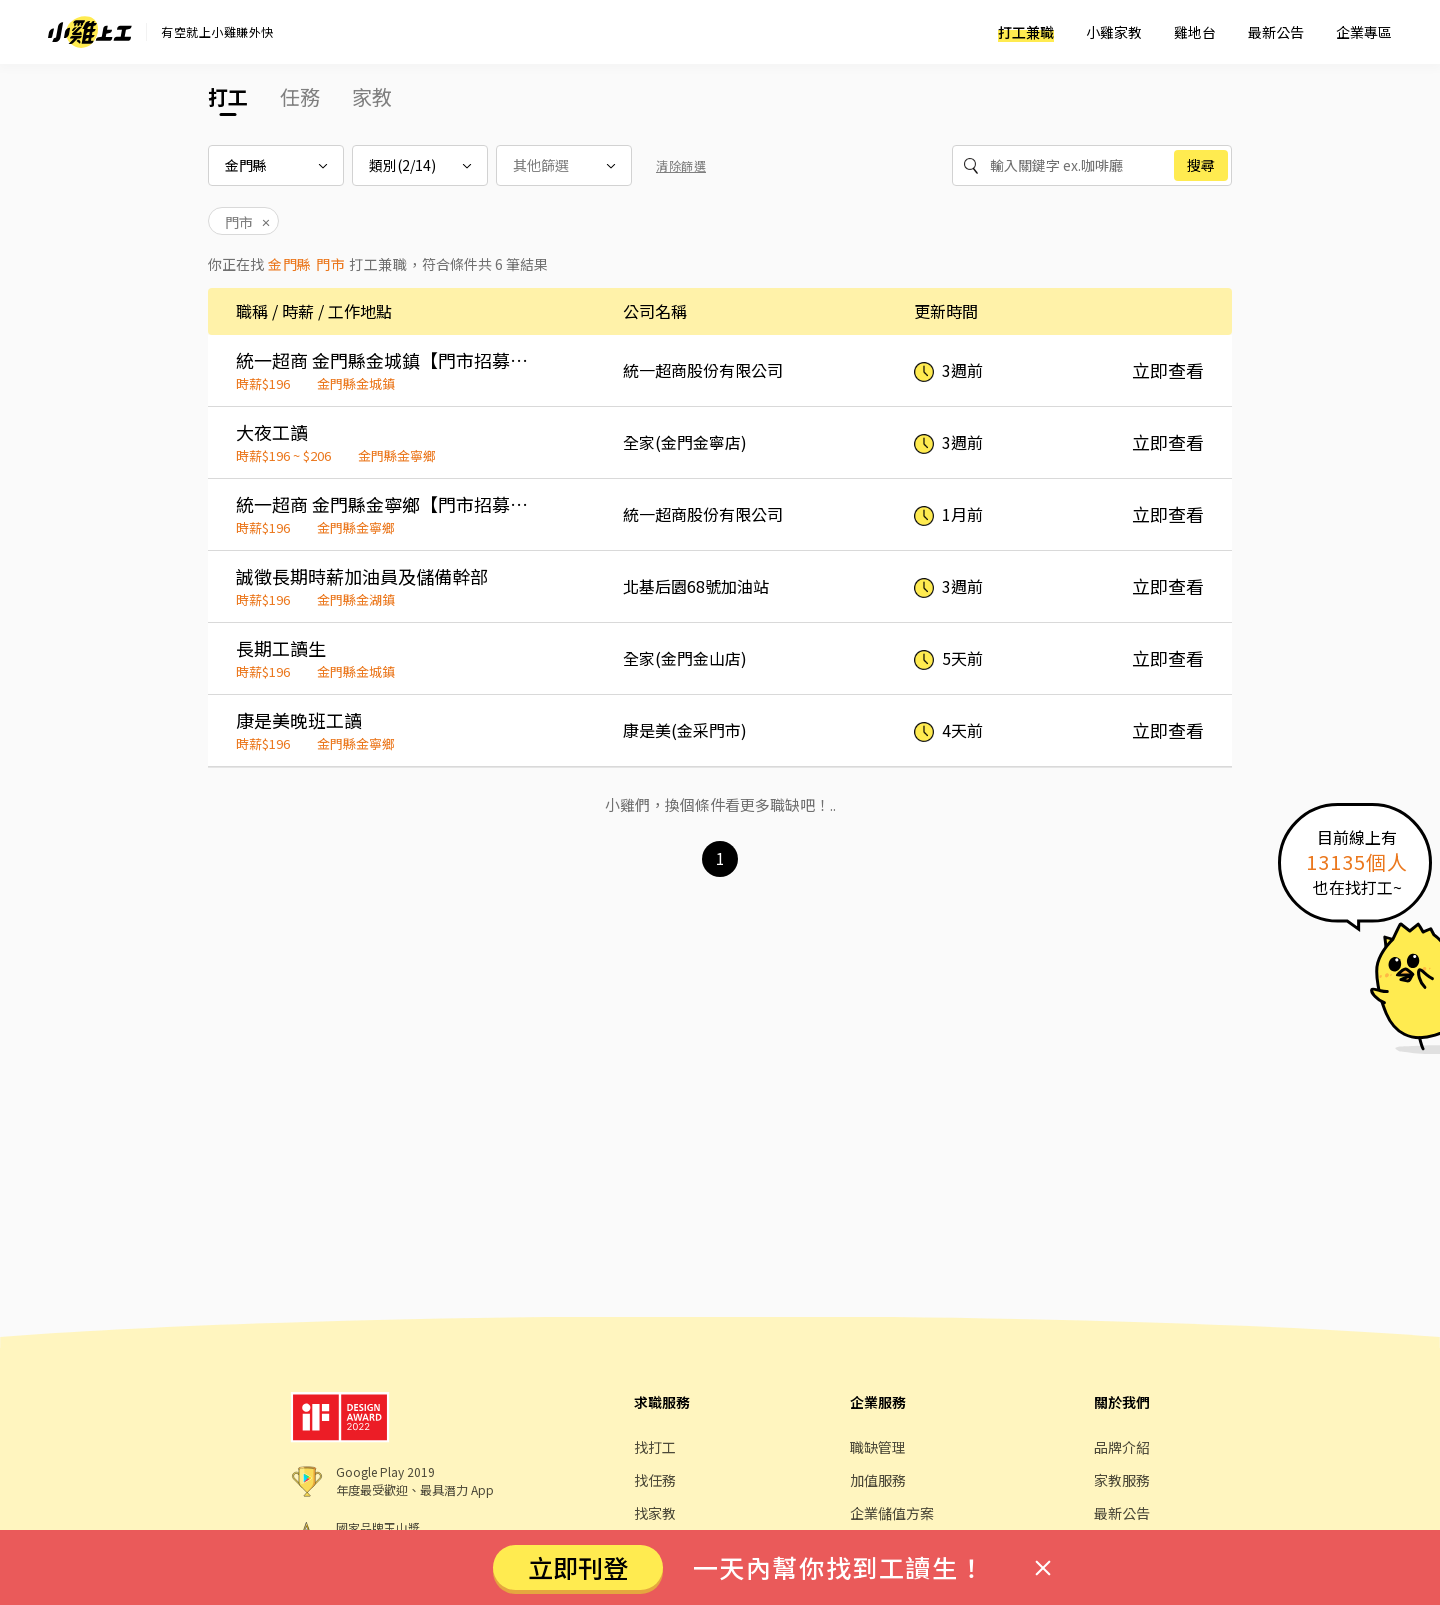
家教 (372, 96)
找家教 (655, 1513)
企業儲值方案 (892, 1513)
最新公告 (1276, 32)
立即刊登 (578, 1567)
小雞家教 (1114, 32)
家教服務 (1122, 1480)
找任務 (655, 1480)
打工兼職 (1026, 32)
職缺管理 (878, 1447)
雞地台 (1195, 32)
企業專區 (1364, 32)
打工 (228, 96)
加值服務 (878, 1480)
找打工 (655, 1447)
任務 (300, 96)
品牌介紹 (1122, 1447)
